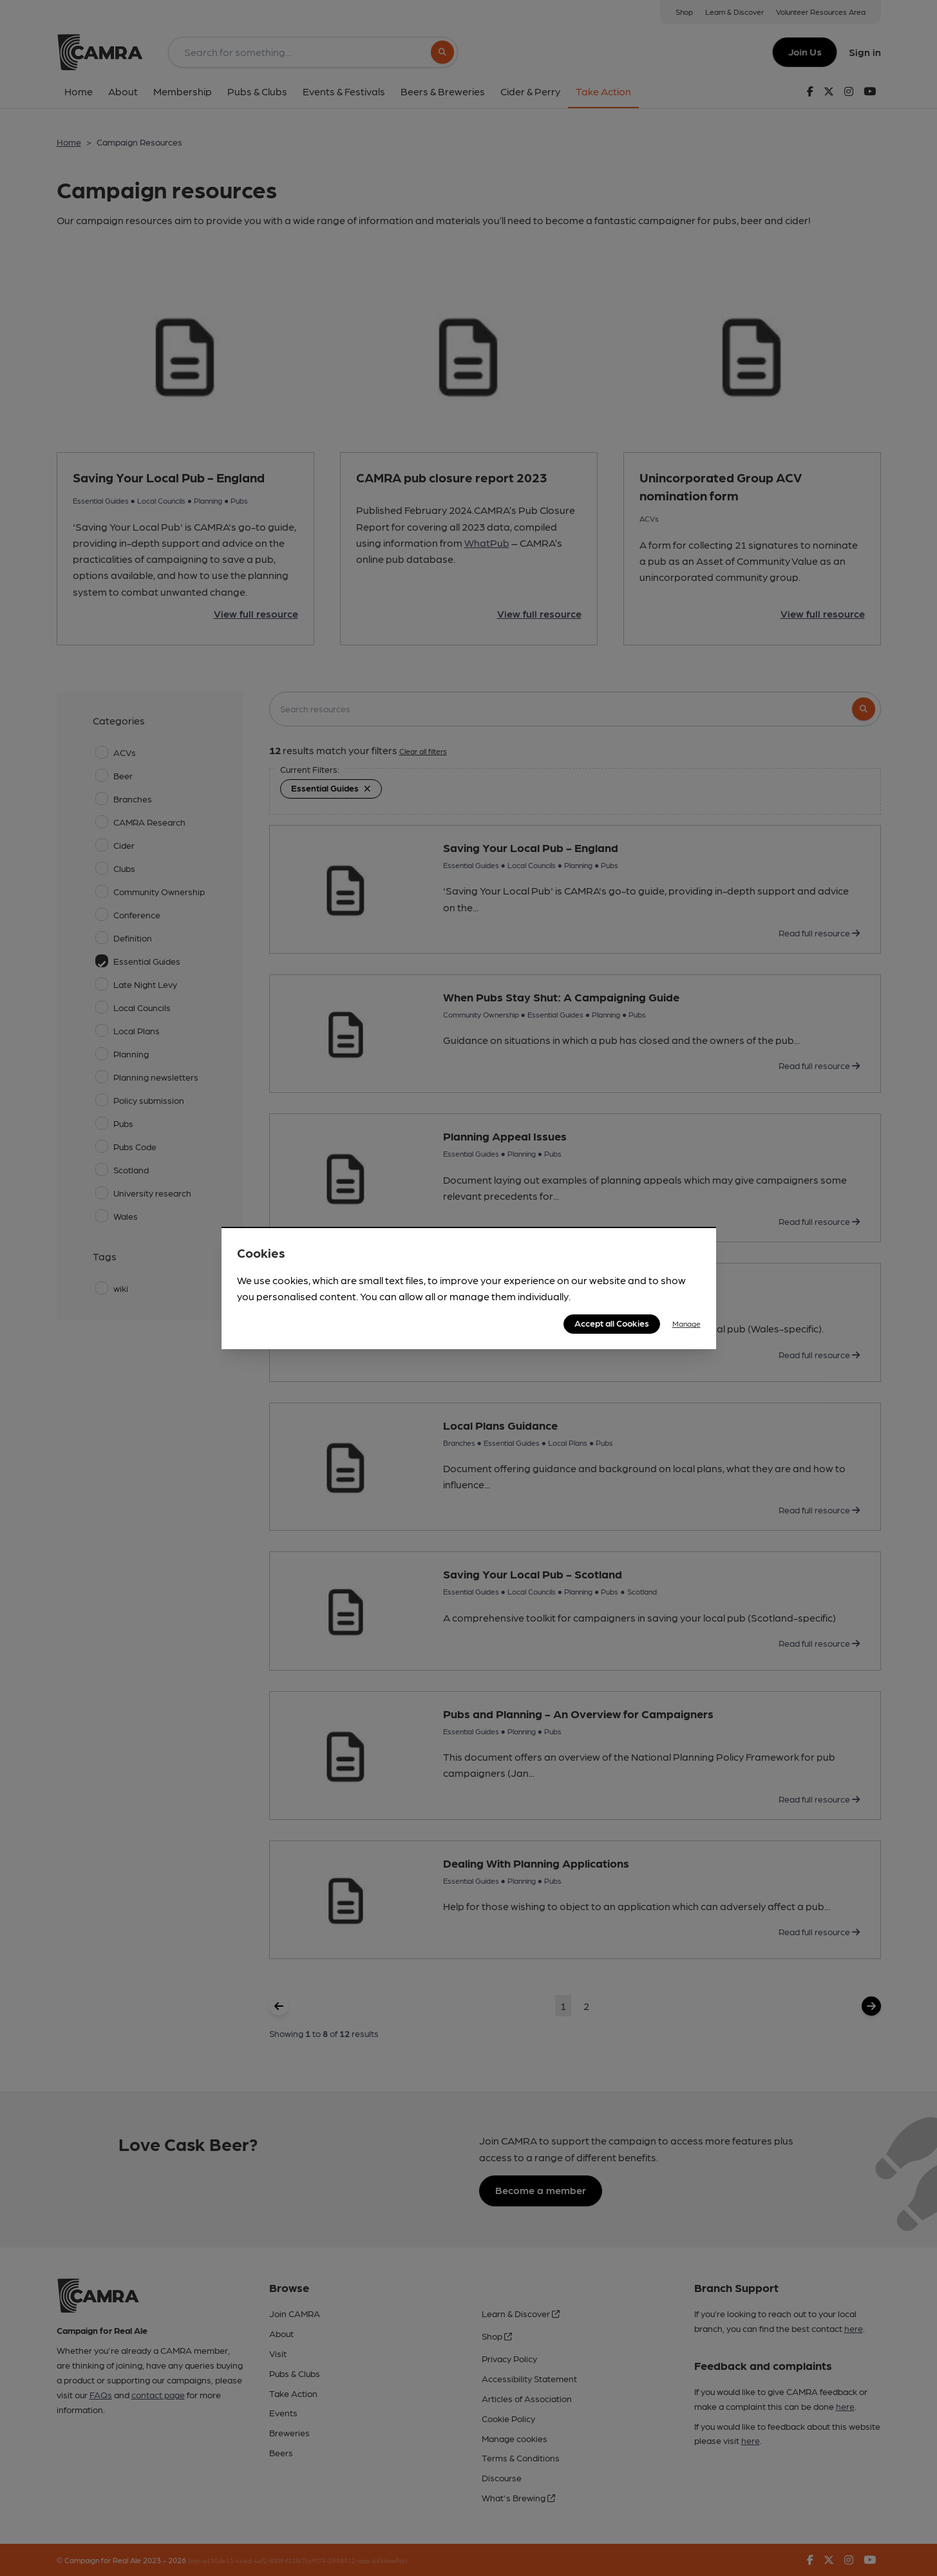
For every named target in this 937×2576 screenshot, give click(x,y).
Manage (686, 1323)
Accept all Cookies (611, 1323)
